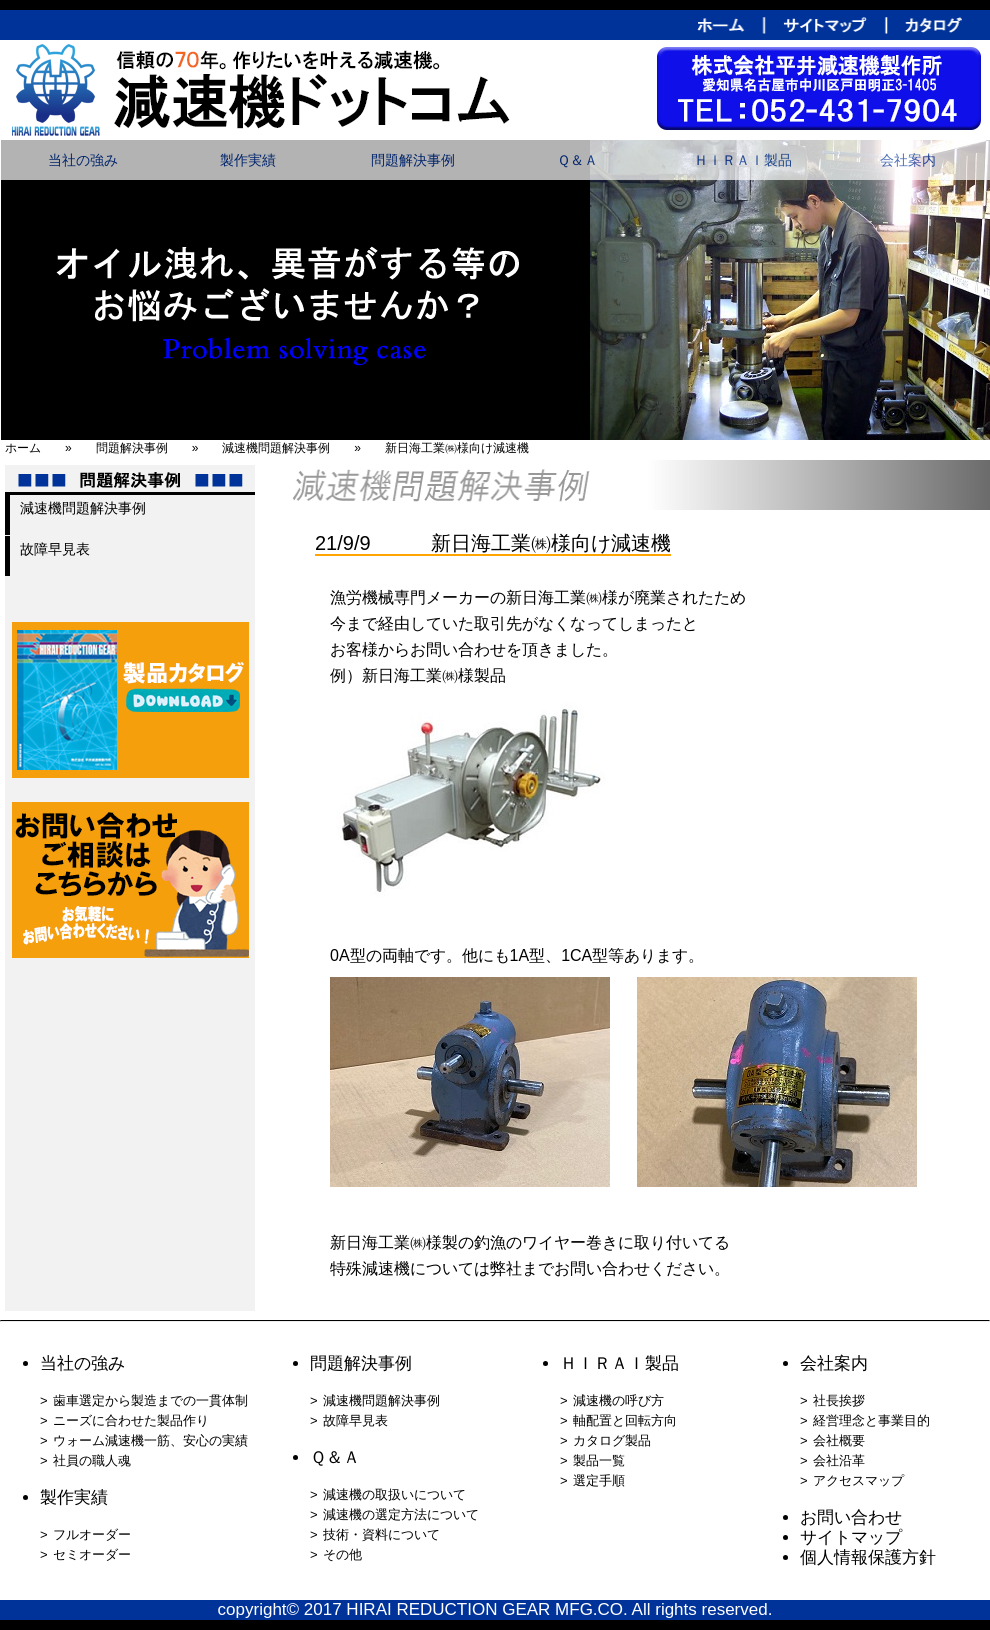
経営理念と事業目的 (871, 1420)
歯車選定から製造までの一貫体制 (150, 1400)
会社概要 (839, 1440)
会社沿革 (839, 1460)
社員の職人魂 (92, 1460)
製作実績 (248, 160)
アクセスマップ (858, 1480)
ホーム (23, 448)
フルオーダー (92, 1534)
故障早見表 (55, 549)
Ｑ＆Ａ (577, 160)
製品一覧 (599, 1460)
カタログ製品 (612, 1440)
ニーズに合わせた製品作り (131, 1420)
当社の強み (83, 160)
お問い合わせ (851, 1517)
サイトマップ (851, 1537)
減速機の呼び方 (618, 1400)
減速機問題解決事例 (83, 508)
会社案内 (908, 160)
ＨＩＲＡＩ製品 (743, 160)
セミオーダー (92, 1554)
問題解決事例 (413, 160)
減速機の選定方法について (401, 1514)
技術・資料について (381, 1534)
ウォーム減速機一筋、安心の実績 (150, 1440)
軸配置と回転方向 (625, 1420)
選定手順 (599, 1480)
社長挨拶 (839, 1400)
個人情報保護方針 (868, 1557)
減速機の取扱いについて (394, 1494)
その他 (342, 1554)
